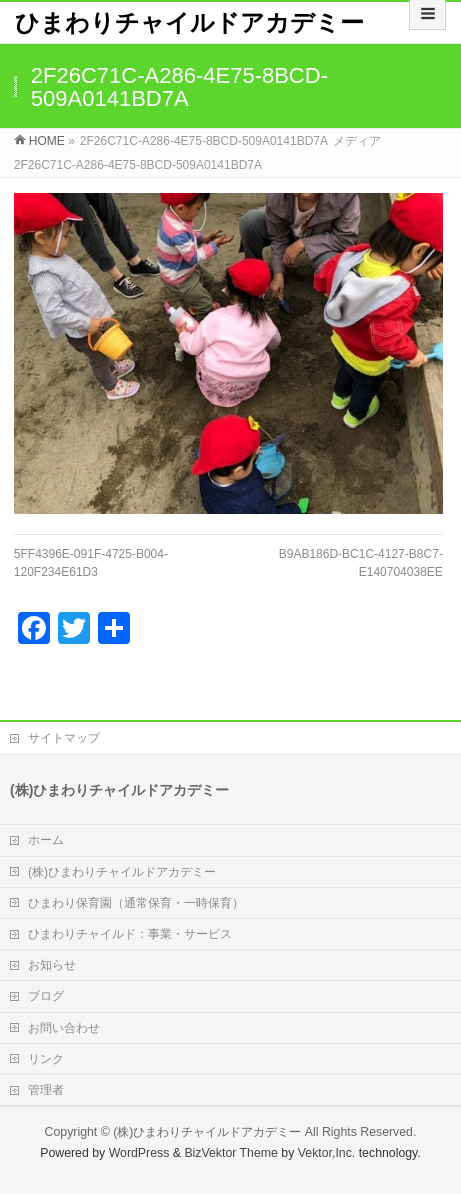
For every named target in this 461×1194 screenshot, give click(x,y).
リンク (46, 1059)
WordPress (139, 1153)
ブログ (46, 996)
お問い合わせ (64, 1028)
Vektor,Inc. (327, 1153)
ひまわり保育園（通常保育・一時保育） (136, 903)
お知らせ (52, 965)
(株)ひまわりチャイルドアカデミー (122, 872)
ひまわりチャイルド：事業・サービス (130, 934)
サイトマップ (64, 738)
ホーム (46, 840)
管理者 (46, 1090)
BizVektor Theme (231, 1153)
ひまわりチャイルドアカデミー (189, 22)
